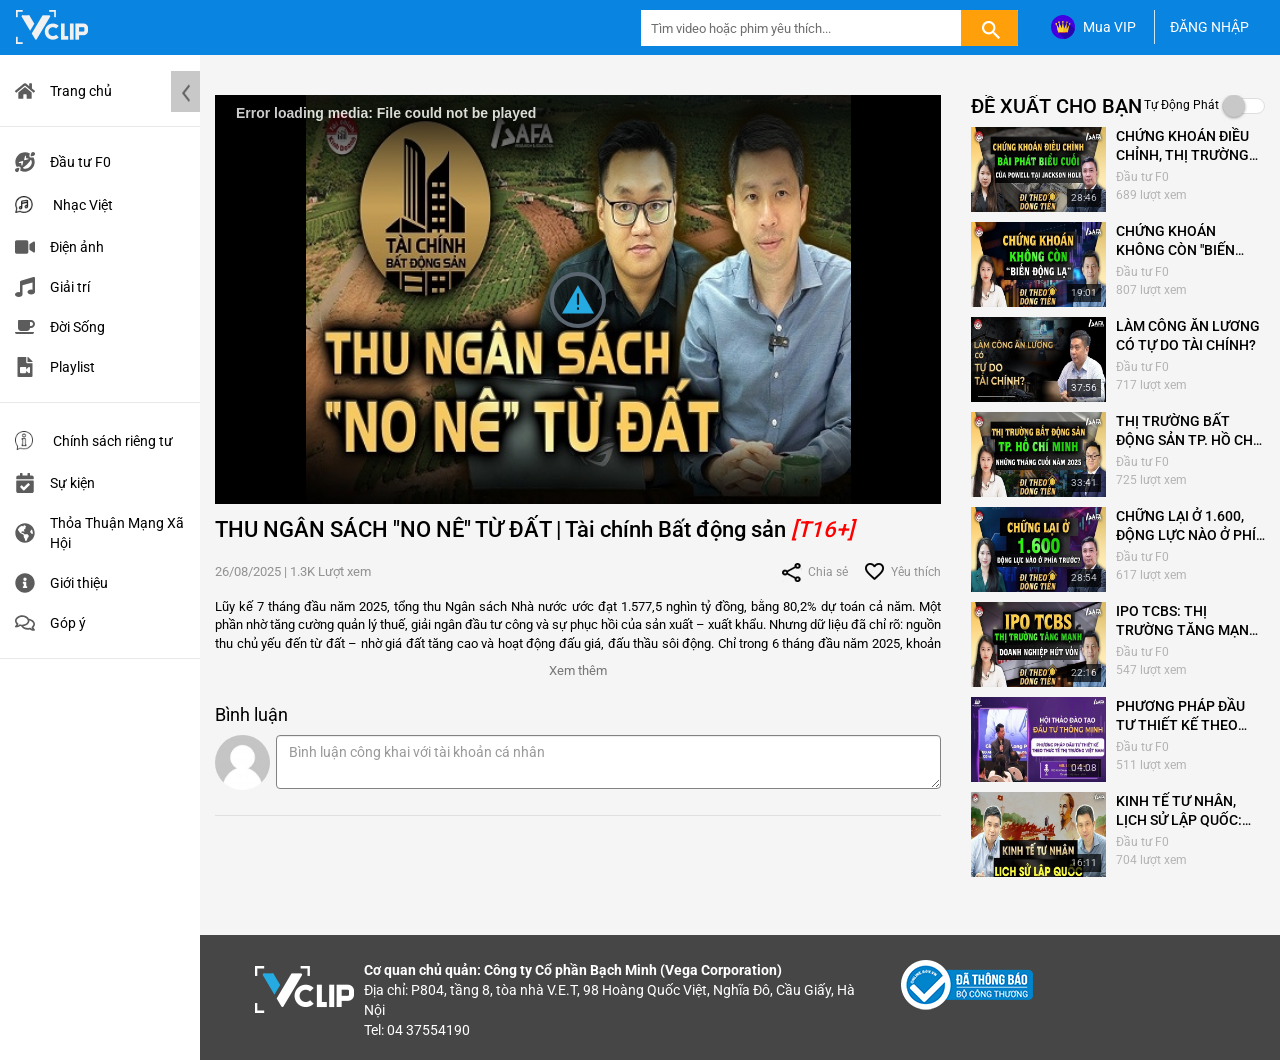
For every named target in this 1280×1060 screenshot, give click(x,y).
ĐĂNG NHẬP (1209, 27)
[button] (578, 666)
